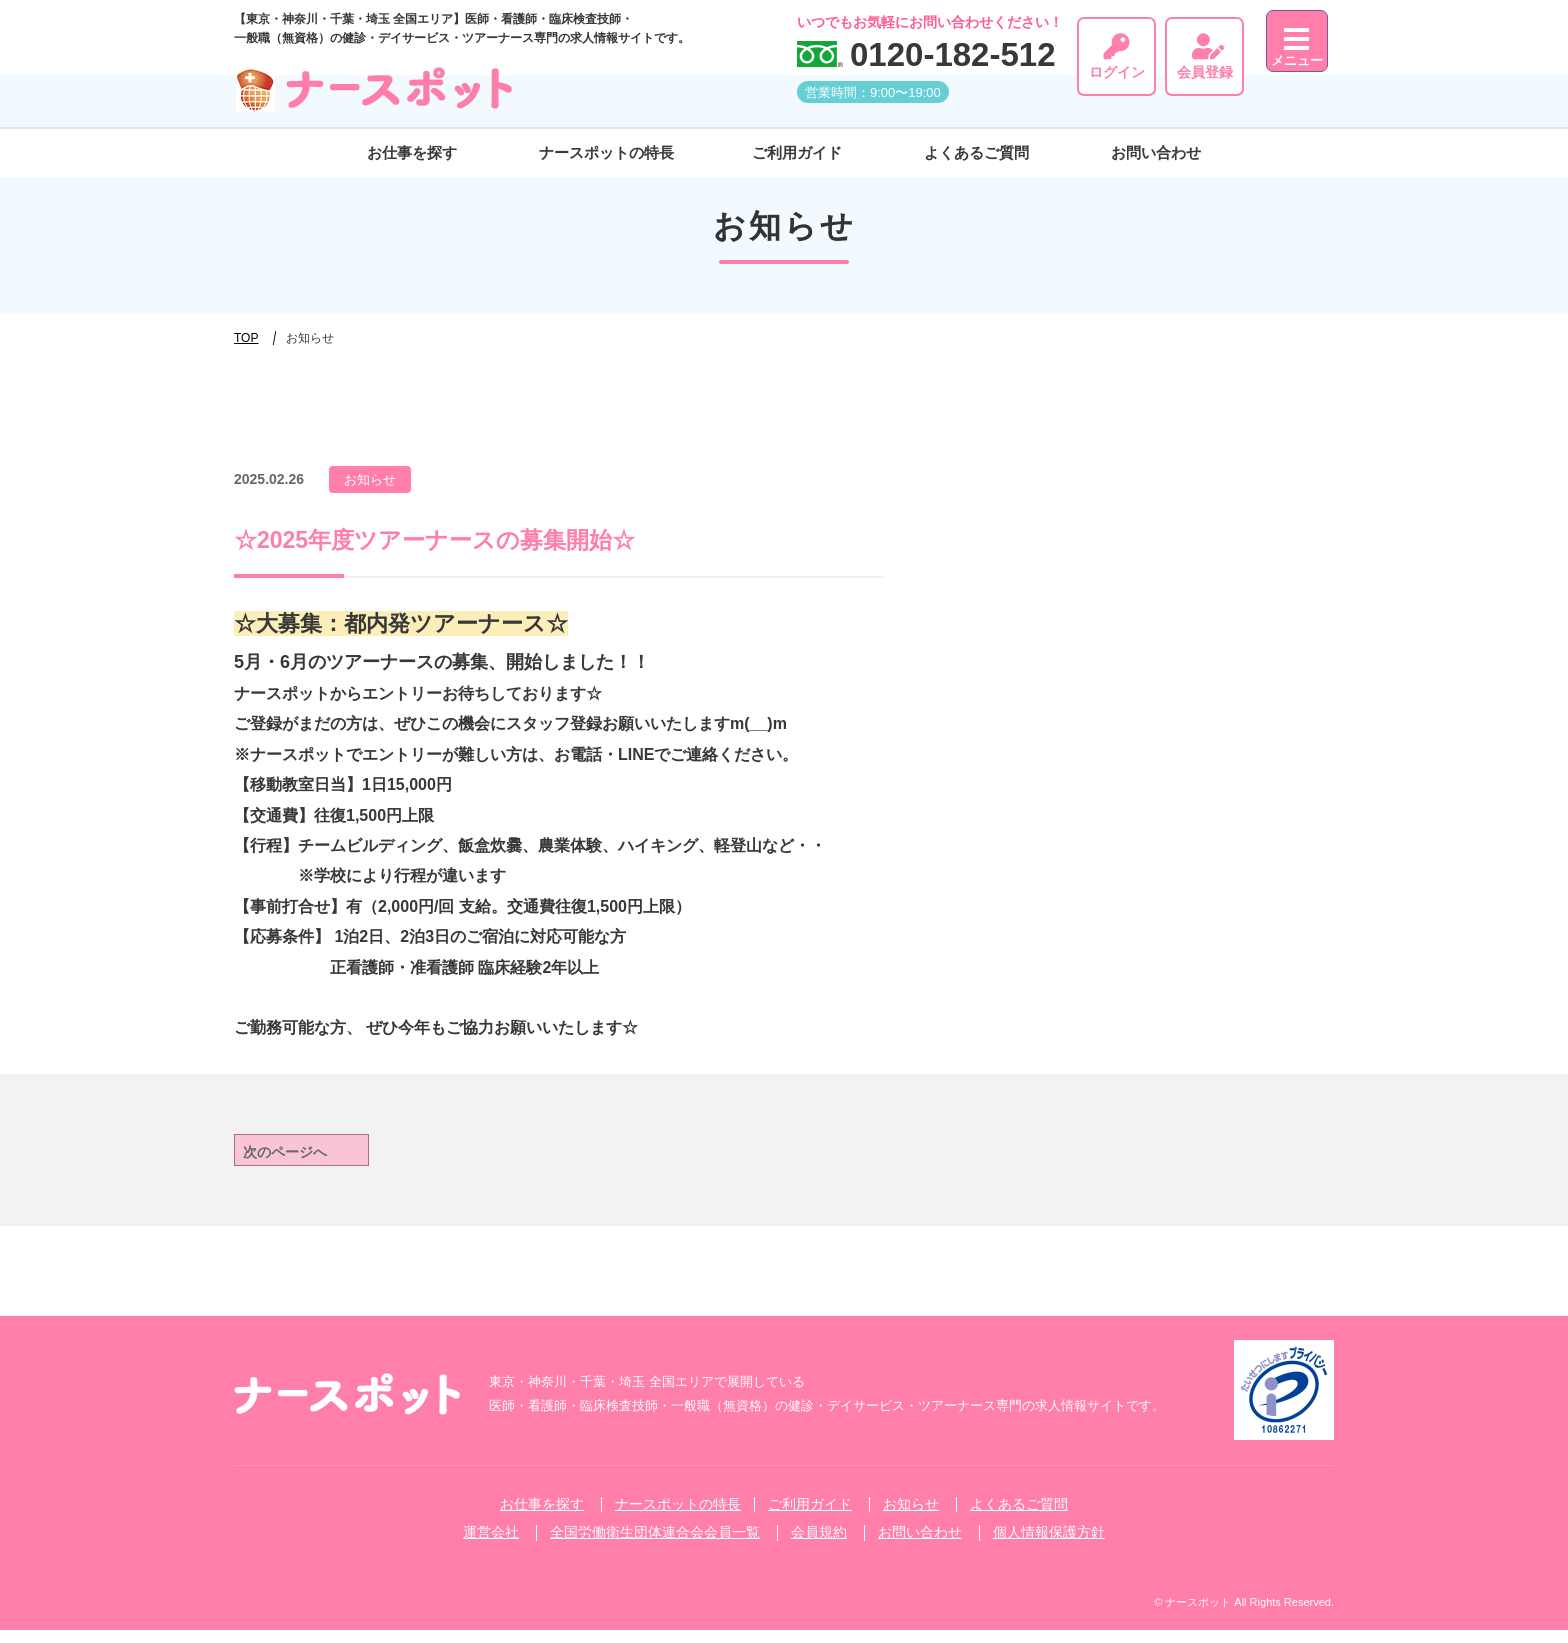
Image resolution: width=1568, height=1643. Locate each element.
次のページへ (300, 1156)
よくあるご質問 (976, 143)
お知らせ (911, 1517)
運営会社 (491, 1545)
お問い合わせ (1156, 143)
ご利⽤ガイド (797, 143)
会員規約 (819, 1545)
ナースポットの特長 (606, 143)
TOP (246, 338)
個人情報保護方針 (1049, 1545)
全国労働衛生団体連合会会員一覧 (655, 1545)
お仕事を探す (412, 143)
